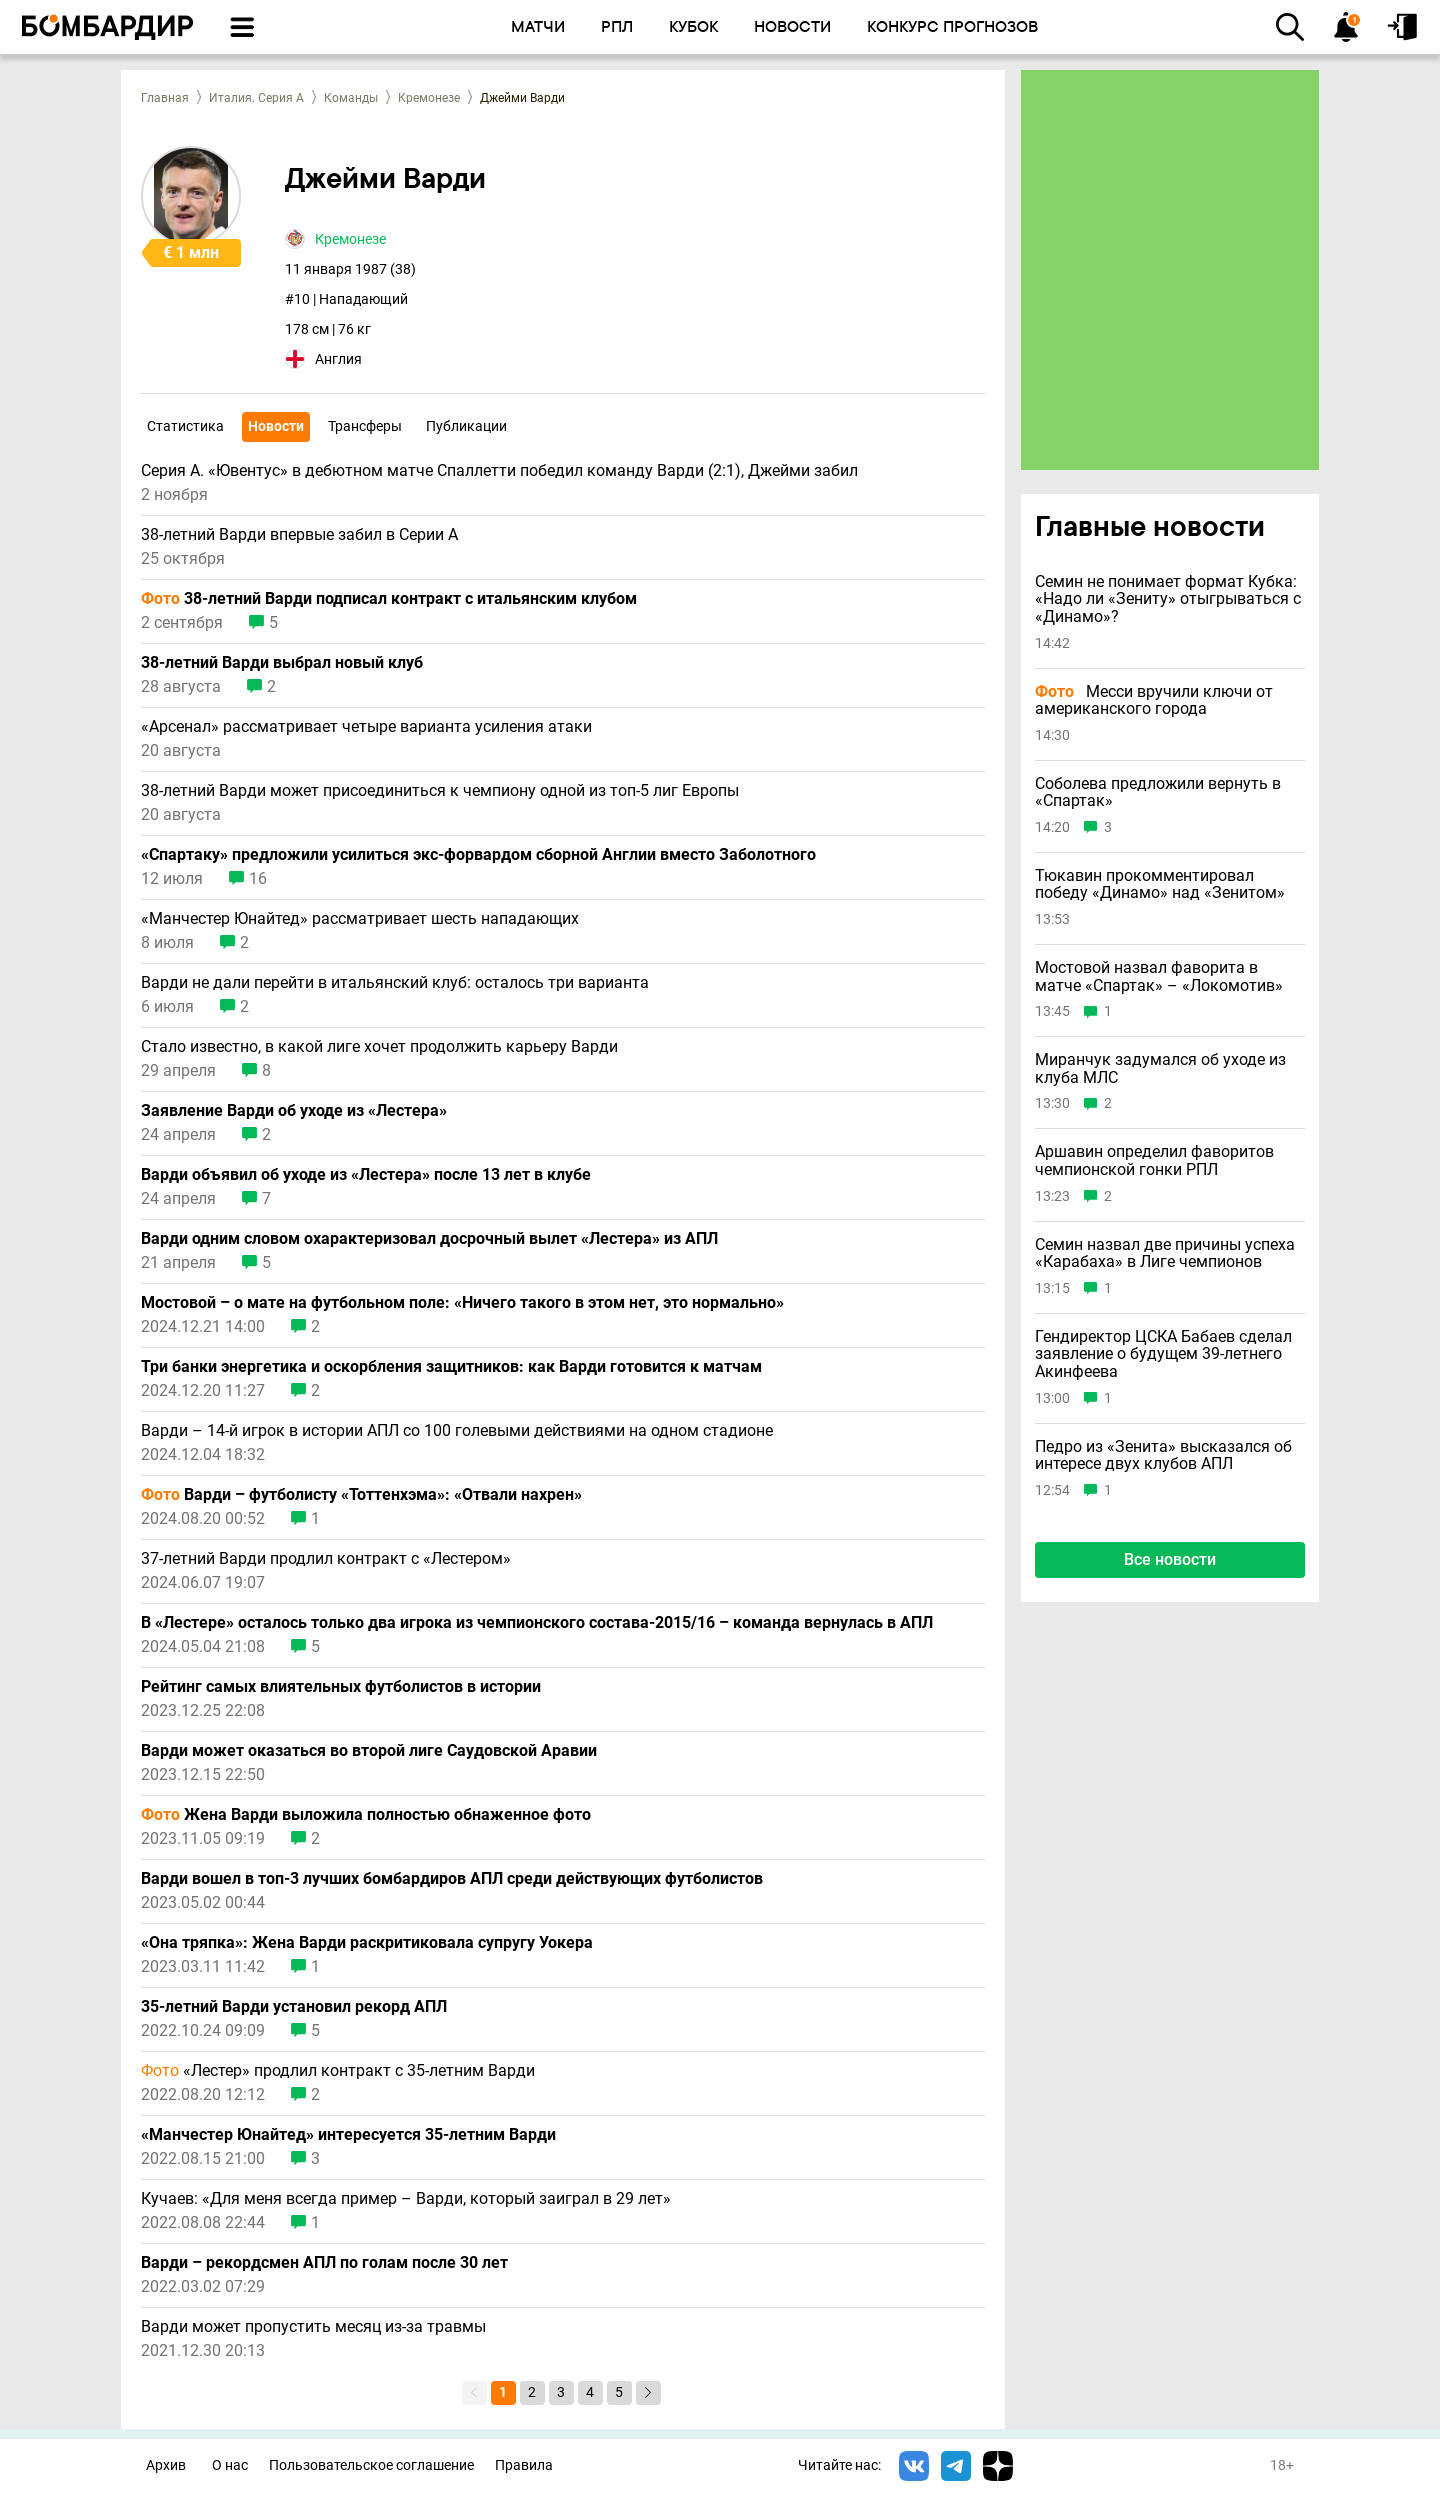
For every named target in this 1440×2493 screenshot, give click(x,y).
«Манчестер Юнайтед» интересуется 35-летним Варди (348, 2135)
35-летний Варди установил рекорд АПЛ (294, 2007)
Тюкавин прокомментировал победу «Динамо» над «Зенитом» (1160, 884)
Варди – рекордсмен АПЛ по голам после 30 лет (324, 2263)
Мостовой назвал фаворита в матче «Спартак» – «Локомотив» (1159, 976)
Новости (276, 426)
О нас (230, 2465)
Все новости (1170, 1559)
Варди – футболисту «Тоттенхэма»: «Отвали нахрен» (361, 1495)
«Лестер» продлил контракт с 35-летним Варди (338, 2071)
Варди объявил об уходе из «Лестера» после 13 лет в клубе (366, 1175)
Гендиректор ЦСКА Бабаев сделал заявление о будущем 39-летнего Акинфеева (1163, 1354)
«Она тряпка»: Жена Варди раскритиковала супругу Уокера (367, 1943)
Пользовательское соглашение (371, 2465)
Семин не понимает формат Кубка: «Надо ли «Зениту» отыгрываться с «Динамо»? (1168, 599)
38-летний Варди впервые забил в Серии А (299, 535)
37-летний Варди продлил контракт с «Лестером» (326, 1559)
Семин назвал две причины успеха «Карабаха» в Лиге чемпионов (1165, 1253)
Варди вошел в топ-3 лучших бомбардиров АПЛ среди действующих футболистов (452, 1879)
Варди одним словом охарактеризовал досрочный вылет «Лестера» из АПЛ (429, 1239)
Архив (166, 2465)
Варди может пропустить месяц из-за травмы (313, 2327)
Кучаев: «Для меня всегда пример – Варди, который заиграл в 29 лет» (406, 2199)
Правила (524, 2465)
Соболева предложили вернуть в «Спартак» (1158, 792)
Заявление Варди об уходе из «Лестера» (294, 1111)
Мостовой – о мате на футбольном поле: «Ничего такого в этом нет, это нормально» (462, 1303)
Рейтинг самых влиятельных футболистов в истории (341, 1687)
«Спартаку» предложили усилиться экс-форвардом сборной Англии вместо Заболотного (478, 855)
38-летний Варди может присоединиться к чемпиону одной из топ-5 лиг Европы (440, 791)
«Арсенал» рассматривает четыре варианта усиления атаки (366, 727)
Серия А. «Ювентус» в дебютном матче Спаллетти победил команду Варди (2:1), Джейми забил (499, 471)
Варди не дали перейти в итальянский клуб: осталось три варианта (395, 983)
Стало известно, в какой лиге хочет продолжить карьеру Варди (379, 1047)
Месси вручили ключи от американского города (1154, 700)
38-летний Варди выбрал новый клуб (282, 663)
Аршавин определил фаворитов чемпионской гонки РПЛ (1154, 1160)
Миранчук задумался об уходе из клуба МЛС (1160, 1068)
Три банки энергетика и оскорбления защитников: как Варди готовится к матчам (451, 1367)
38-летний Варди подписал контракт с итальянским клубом (389, 599)
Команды (351, 98)
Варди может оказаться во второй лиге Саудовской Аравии (369, 1751)
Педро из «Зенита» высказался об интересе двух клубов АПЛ (1163, 1455)
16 (258, 879)
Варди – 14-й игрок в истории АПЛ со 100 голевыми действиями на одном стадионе (457, 1431)
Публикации (466, 426)
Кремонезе (429, 98)
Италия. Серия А (256, 98)
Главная (165, 98)
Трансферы (365, 426)
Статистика (185, 426)
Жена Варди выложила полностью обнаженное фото (366, 1815)
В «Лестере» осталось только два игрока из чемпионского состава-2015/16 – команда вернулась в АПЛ (537, 1623)
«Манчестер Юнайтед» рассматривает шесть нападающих (360, 919)
